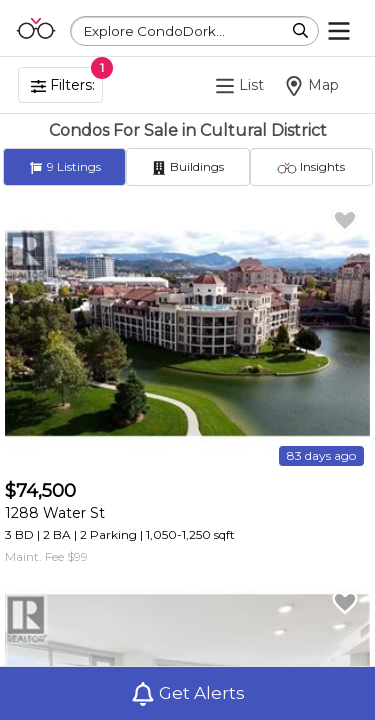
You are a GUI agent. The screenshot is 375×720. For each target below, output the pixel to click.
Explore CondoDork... (154, 31)
